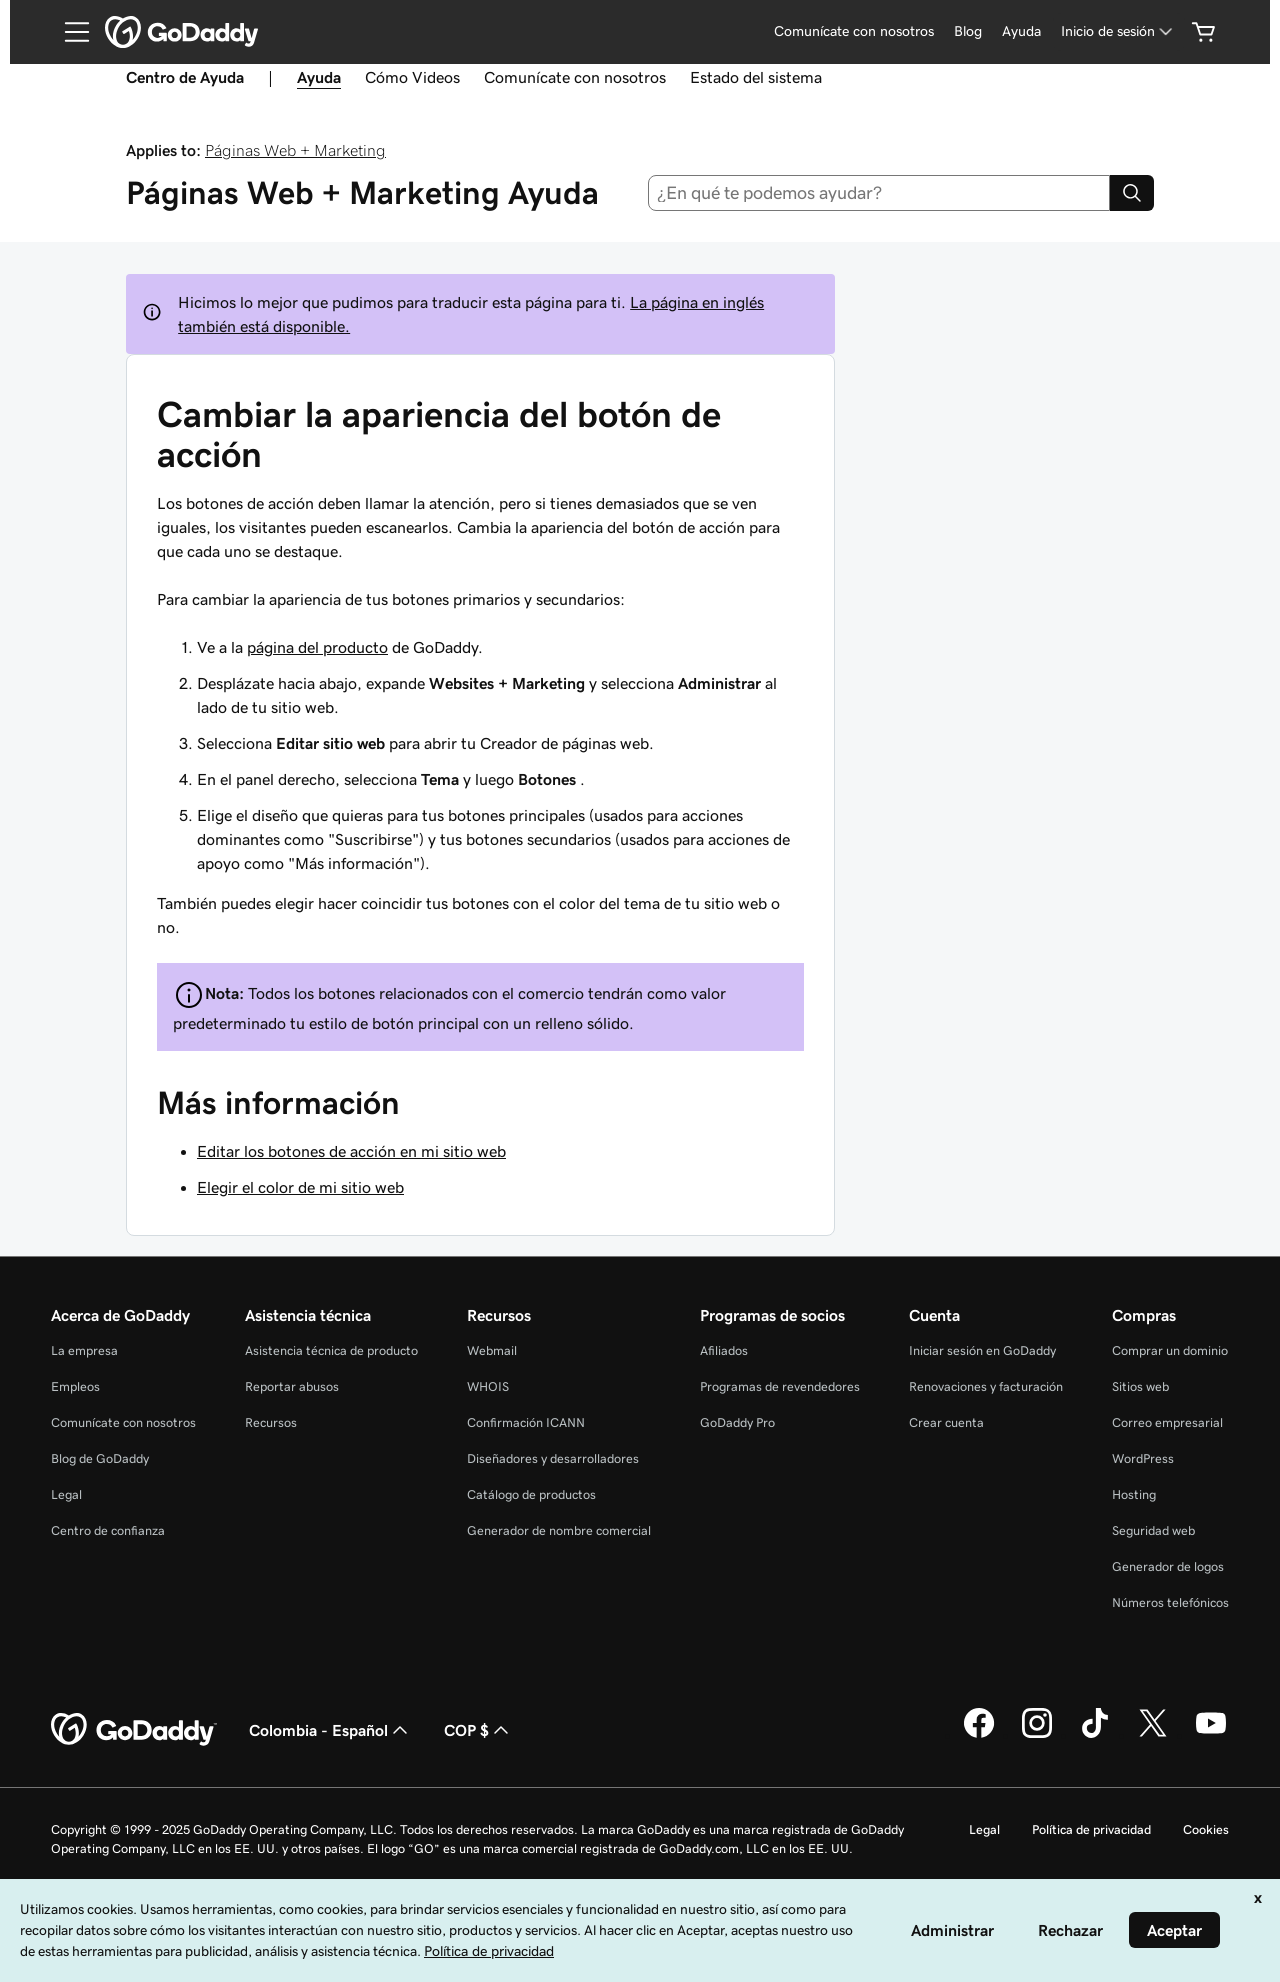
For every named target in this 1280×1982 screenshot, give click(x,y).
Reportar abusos (292, 1386)
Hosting (1134, 1494)
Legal (66, 1494)
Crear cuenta (946, 1422)
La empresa (84, 1350)
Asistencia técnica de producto (331, 1350)
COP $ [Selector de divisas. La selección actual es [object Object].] (478, 1730)
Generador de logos (1168, 1566)
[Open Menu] (69, 32)
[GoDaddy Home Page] (134, 1730)
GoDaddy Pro (737, 1422)
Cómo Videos (412, 77)
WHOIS (488, 1386)
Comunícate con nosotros (854, 31)
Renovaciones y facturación (986, 1386)
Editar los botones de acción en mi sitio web (351, 1151)
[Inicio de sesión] (1118, 31)
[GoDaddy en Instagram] (1037, 1735)
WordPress (1143, 1458)
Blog (968, 31)
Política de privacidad (1091, 1829)
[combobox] (879, 193)
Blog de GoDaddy (100, 1458)
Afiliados (724, 1350)
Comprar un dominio (1170, 1350)
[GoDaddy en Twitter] (1153, 1735)
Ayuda (1021, 31)
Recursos (271, 1422)
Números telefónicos (1170, 1602)
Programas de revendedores (780, 1386)
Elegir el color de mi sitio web (300, 1187)
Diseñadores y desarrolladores (553, 1458)
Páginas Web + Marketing (295, 150)
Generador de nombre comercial (559, 1530)
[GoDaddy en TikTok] (1095, 1735)
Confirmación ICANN (526, 1422)
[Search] (1132, 193)
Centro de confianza (108, 1530)
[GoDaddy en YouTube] (1211, 1735)
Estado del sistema (756, 77)
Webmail (492, 1350)
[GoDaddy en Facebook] (979, 1735)
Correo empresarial (1167, 1422)
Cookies (1206, 1829)
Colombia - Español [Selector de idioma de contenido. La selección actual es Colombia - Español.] (330, 1730)
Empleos (75, 1386)
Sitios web (1140, 1386)
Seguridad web (1153, 1530)
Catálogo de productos (531, 1494)
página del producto (317, 647)
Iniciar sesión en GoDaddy (982, 1350)
